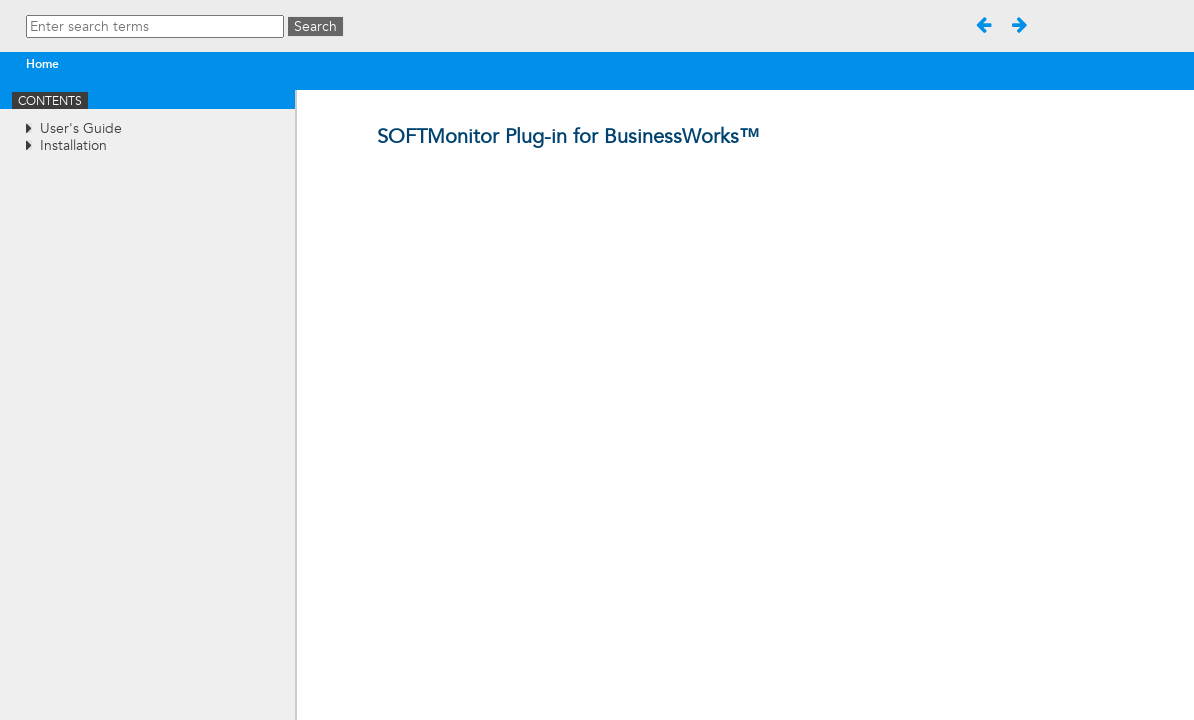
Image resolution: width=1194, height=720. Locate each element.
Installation (73, 145)
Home (42, 64)
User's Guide (81, 128)
